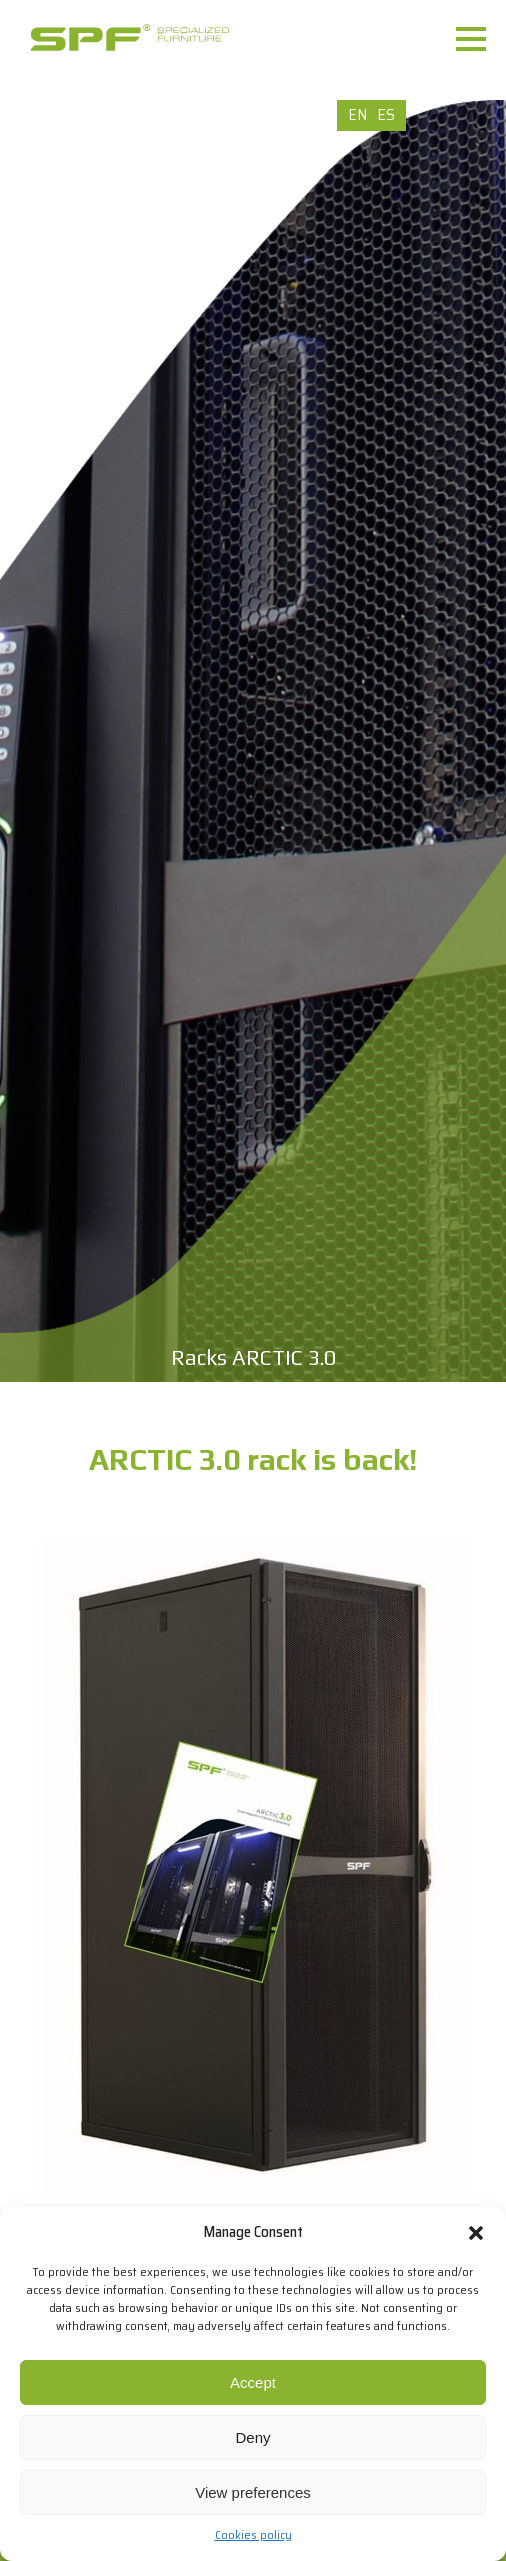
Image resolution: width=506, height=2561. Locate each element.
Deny (252, 2437)
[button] (476, 2233)
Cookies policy (253, 2534)
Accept (253, 2382)
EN (357, 114)
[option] (253, 741)
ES (386, 114)
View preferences (253, 2492)
